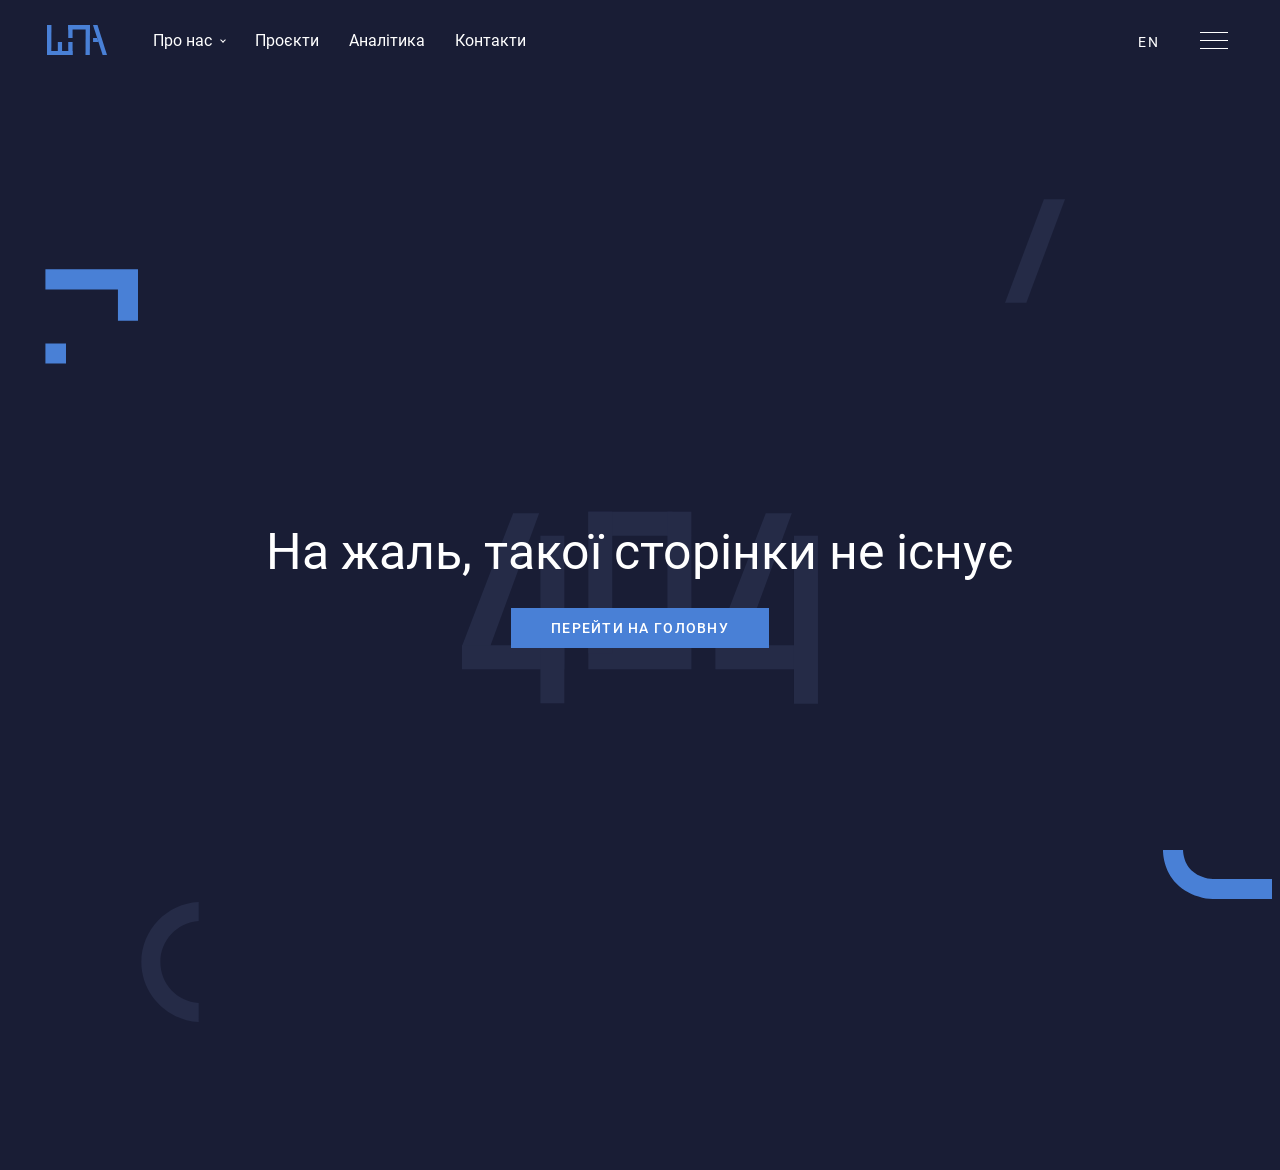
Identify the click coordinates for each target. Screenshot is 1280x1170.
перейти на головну (640, 628)
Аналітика (387, 40)
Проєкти (287, 40)
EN (1148, 42)
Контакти (490, 40)
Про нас (182, 40)
